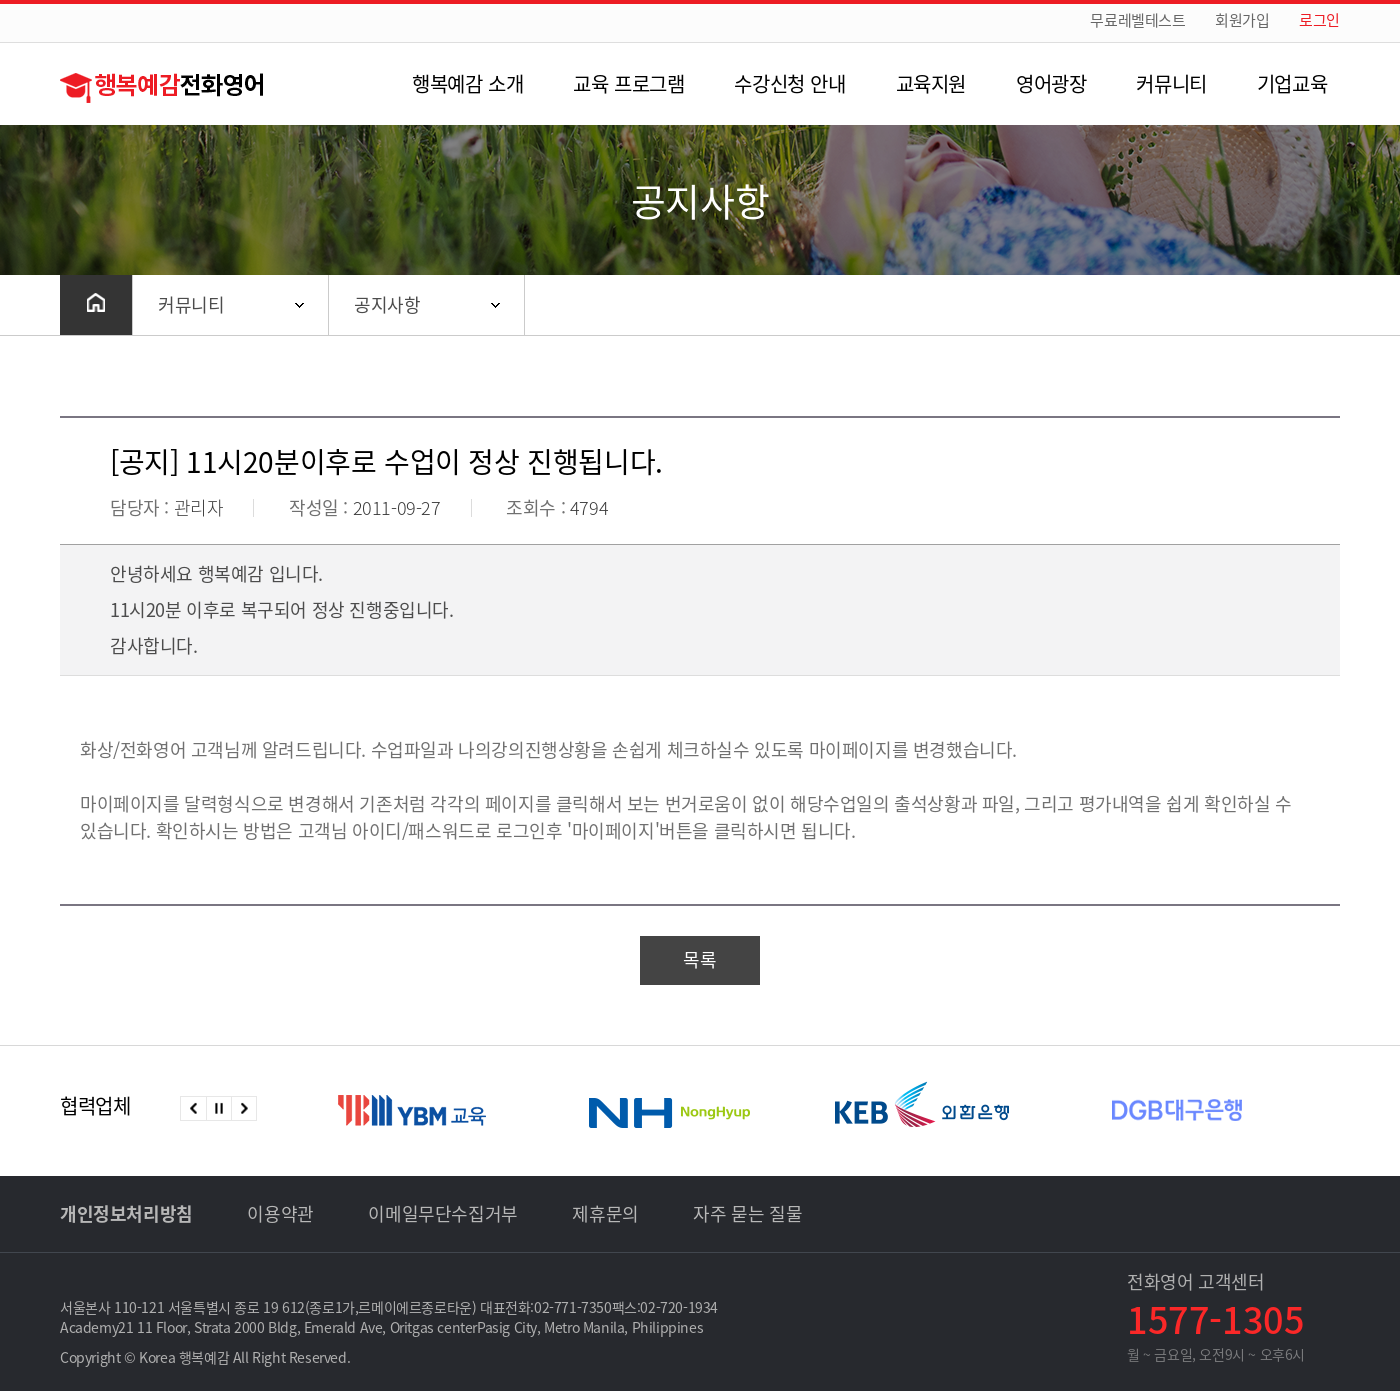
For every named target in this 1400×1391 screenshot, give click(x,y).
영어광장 (1051, 83)
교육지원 (931, 83)
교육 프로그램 (628, 83)
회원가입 (1242, 20)
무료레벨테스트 (1137, 20)
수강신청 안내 (789, 83)
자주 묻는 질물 (747, 1213)
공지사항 (387, 304)
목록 (699, 959)
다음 (243, 1108)
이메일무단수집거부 (442, 1213)
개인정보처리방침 (126, 1213)
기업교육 (1292, 83)
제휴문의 (605, 1213)
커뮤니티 (1171, 83)
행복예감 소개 (467, 83)
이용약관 (280, 1213)
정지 (218, 1108)
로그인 (1319, 20)
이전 (193, 1108)
